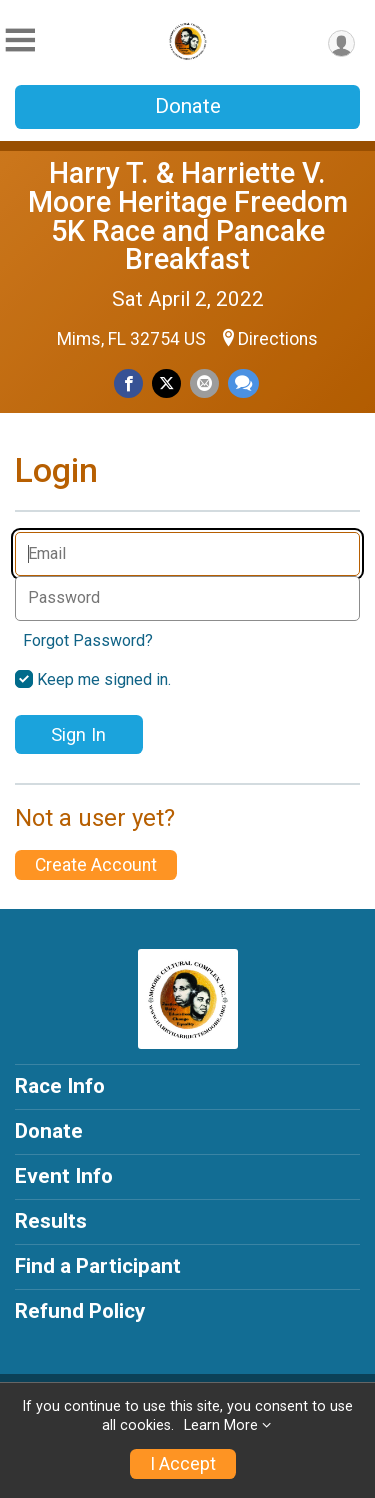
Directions (278, 339)
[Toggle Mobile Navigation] (20, 40)
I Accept (183, 1464)
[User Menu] (341, 43)
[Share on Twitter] (166, 383)
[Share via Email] (204, 383)
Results (51, 1221)
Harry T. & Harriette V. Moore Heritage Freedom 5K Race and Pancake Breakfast (188, 216)
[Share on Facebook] (128, 383)
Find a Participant (98, 1266)
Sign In (78, 734)
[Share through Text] (243, 383)
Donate (188, 106)
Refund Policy (80, 1311)
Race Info (60, 1086)
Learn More (221, 1425)
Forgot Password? (88, 640)
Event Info (64, 1176)
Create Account (96, 865)
